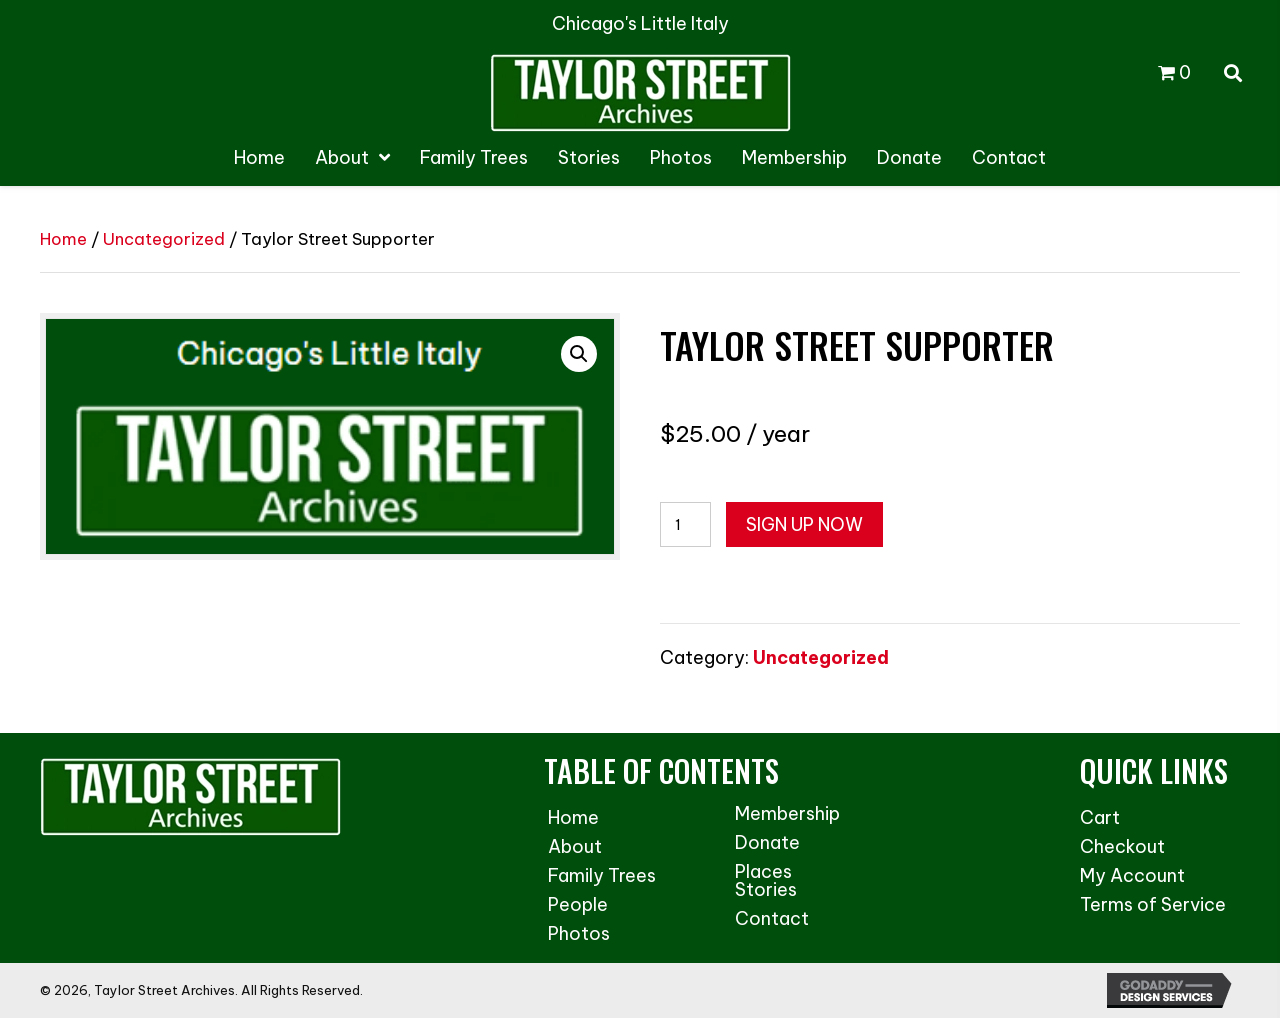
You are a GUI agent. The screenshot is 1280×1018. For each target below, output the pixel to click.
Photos (579, 933)
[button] (579, 354)
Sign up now (804, 524)
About (575, 846)
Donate (767, 842)
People (578, 904)
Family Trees (602, 875)
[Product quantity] (685, 524)
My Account (1132, 875)
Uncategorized (164, 238)
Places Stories (766, 880)
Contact (772, 918)
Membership (787, 813)
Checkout (1122, 846)
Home (63, 238)
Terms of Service (1153, 904)
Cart (1100, 817)
